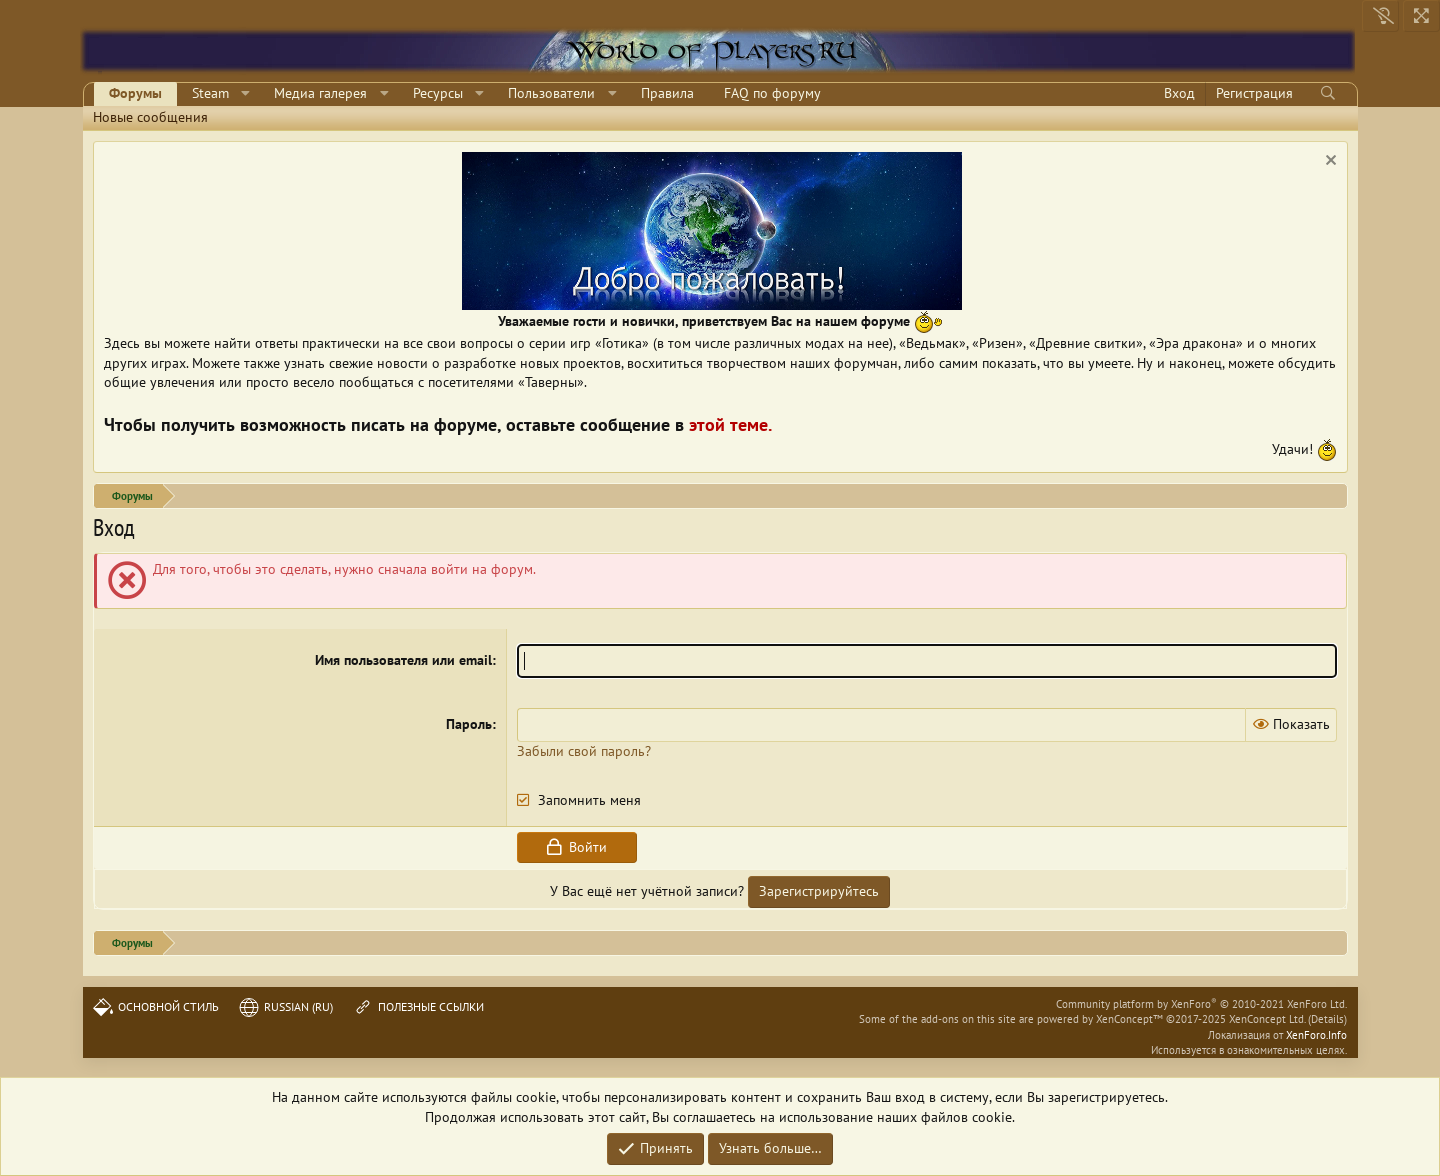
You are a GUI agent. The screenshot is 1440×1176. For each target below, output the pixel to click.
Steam (210, 93)
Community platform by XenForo (1201, 1004)
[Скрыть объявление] (1328, 162)
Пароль (469, 724)
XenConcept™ (1129, 1019)
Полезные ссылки (418, 1007)
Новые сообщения (150, 117)
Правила (667, 93)
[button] (245, 94)
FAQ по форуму (772, 93)
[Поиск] (1328, 94)
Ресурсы (438, 93)
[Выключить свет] (1380, 16)
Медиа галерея (320, 93)
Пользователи (551, 93)
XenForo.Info (1316, 1035)
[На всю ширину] (1421, 16)
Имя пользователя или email (403, 660)
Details (1327, 1019)
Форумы (135, 93)
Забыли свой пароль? (584, 751)
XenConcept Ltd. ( (1270, 1019)
